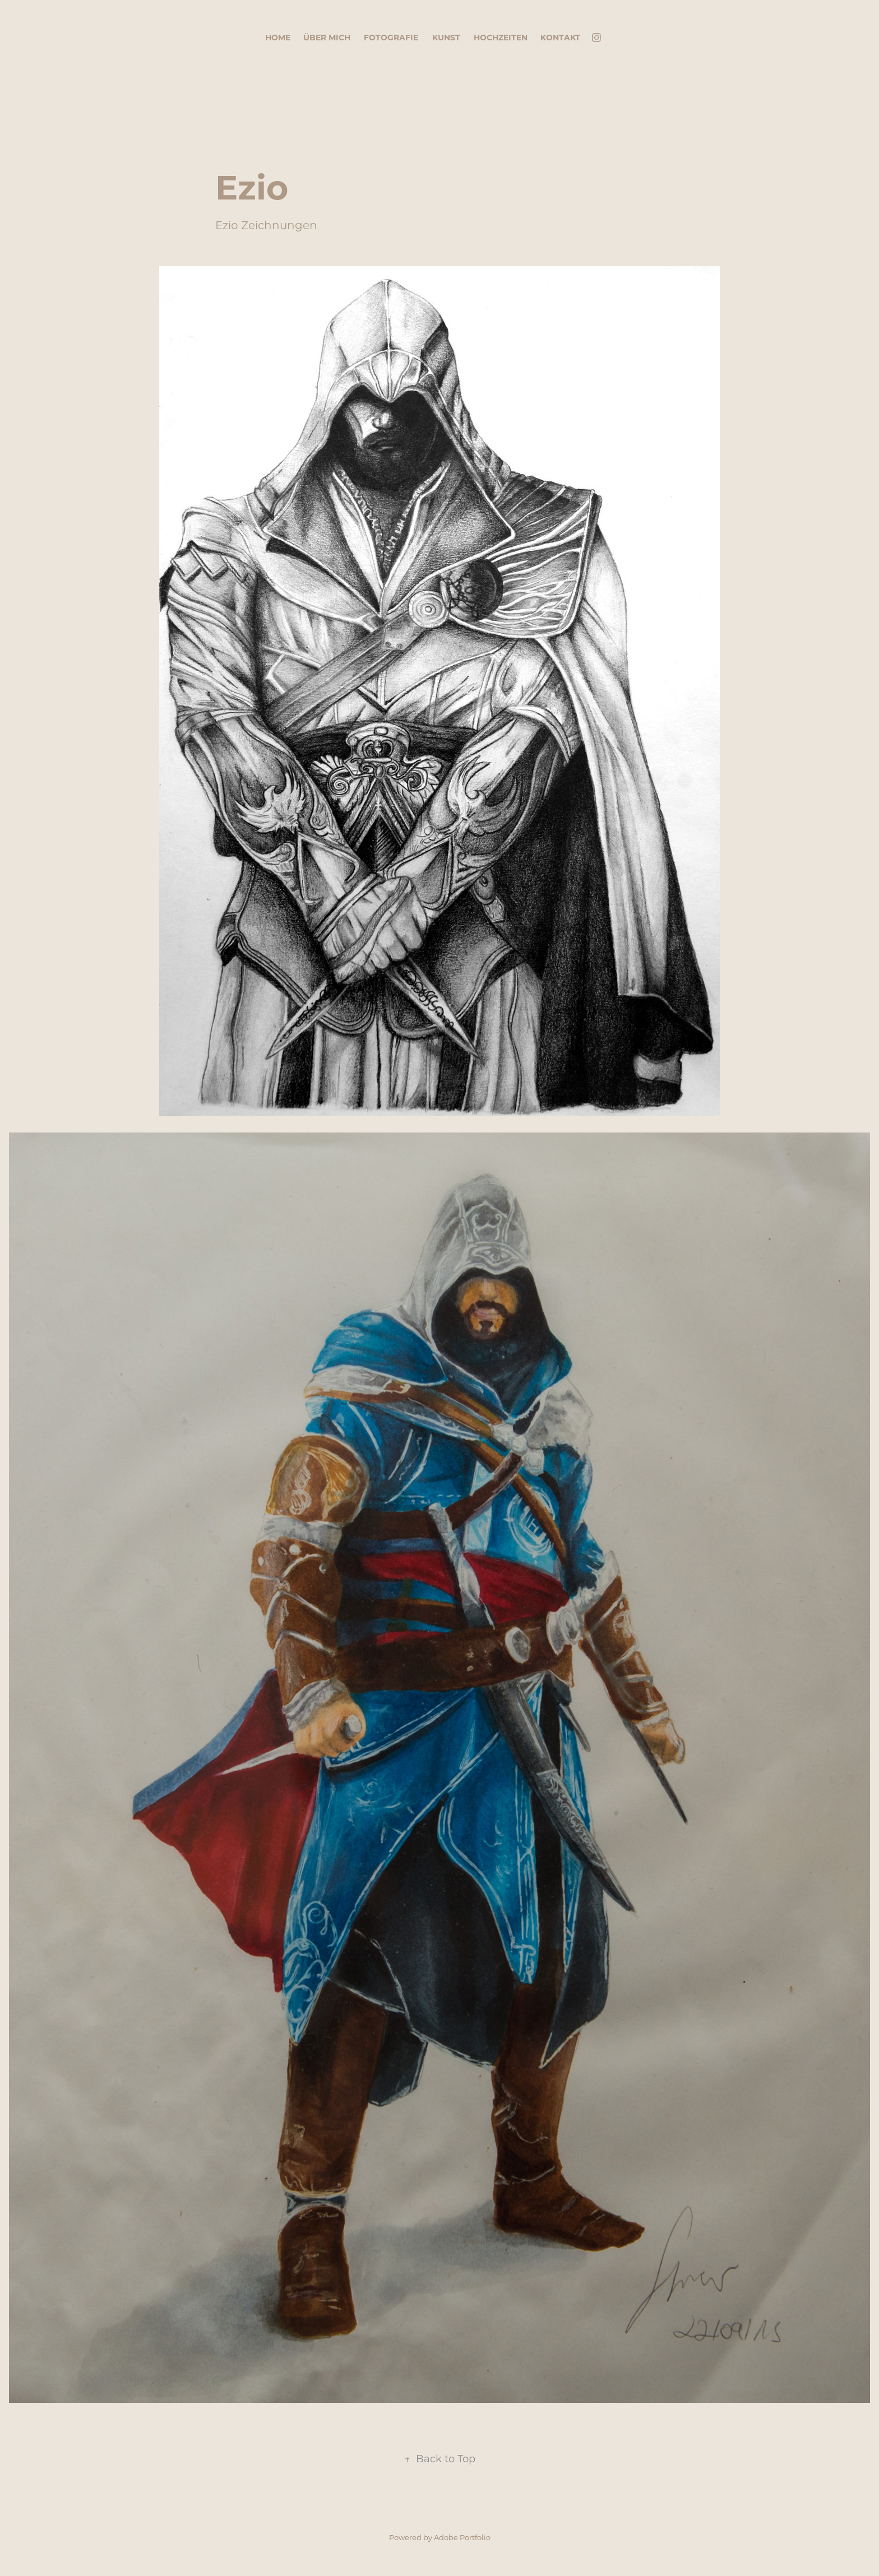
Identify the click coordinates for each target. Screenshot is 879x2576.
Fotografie (391, 37)
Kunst (446, 37)
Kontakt (560, 37)
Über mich (326, 37)
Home (277, 37)
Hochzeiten (501, 37)
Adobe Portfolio (462, 2537)
